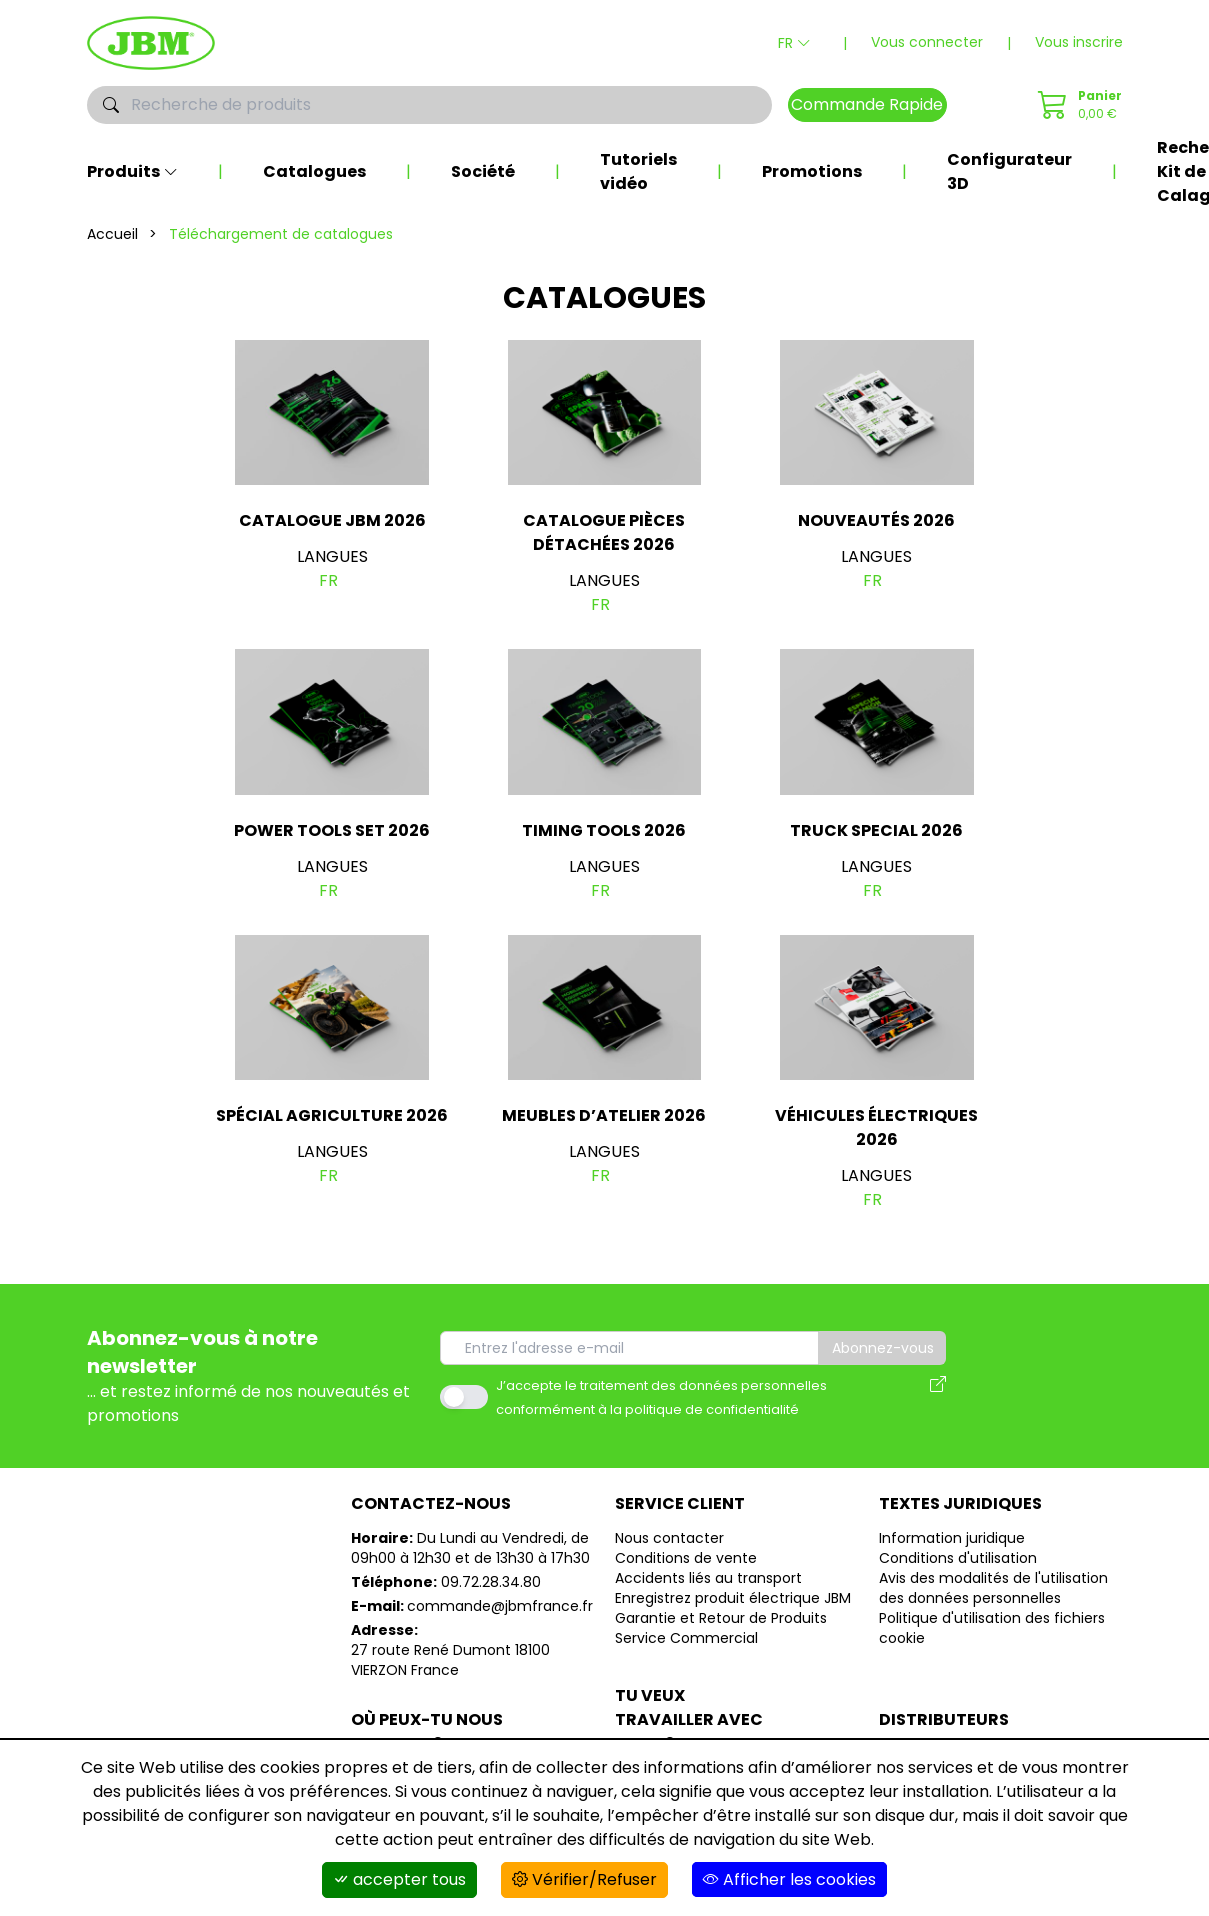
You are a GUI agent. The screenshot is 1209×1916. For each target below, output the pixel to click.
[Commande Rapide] (1077, 105)
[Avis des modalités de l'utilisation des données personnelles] (938, 1397)
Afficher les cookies (789, 1879)
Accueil (112, 234)
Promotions (812, 171)
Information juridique (952, 1538)
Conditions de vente (686, 1558)
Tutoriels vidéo (638, 171)
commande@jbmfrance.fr (500, 1606)
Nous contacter (669, 1538)
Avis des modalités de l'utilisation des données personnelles (993, 1588)
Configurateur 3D (1009, 171)
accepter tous (399, 1879)
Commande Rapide (867, 104)
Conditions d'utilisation (958, 1558)
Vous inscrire (1079, 42)
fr (328, 580)
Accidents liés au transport (708, 1578)
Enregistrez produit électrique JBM (733, 1598)
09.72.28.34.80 (491, 1582)
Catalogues (314, 171)
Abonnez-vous (883, 1348)
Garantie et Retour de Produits (721, 1618)
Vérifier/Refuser (584, 1879)
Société (483, 171)
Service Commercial (686, 1638)
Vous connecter (927, 42)
